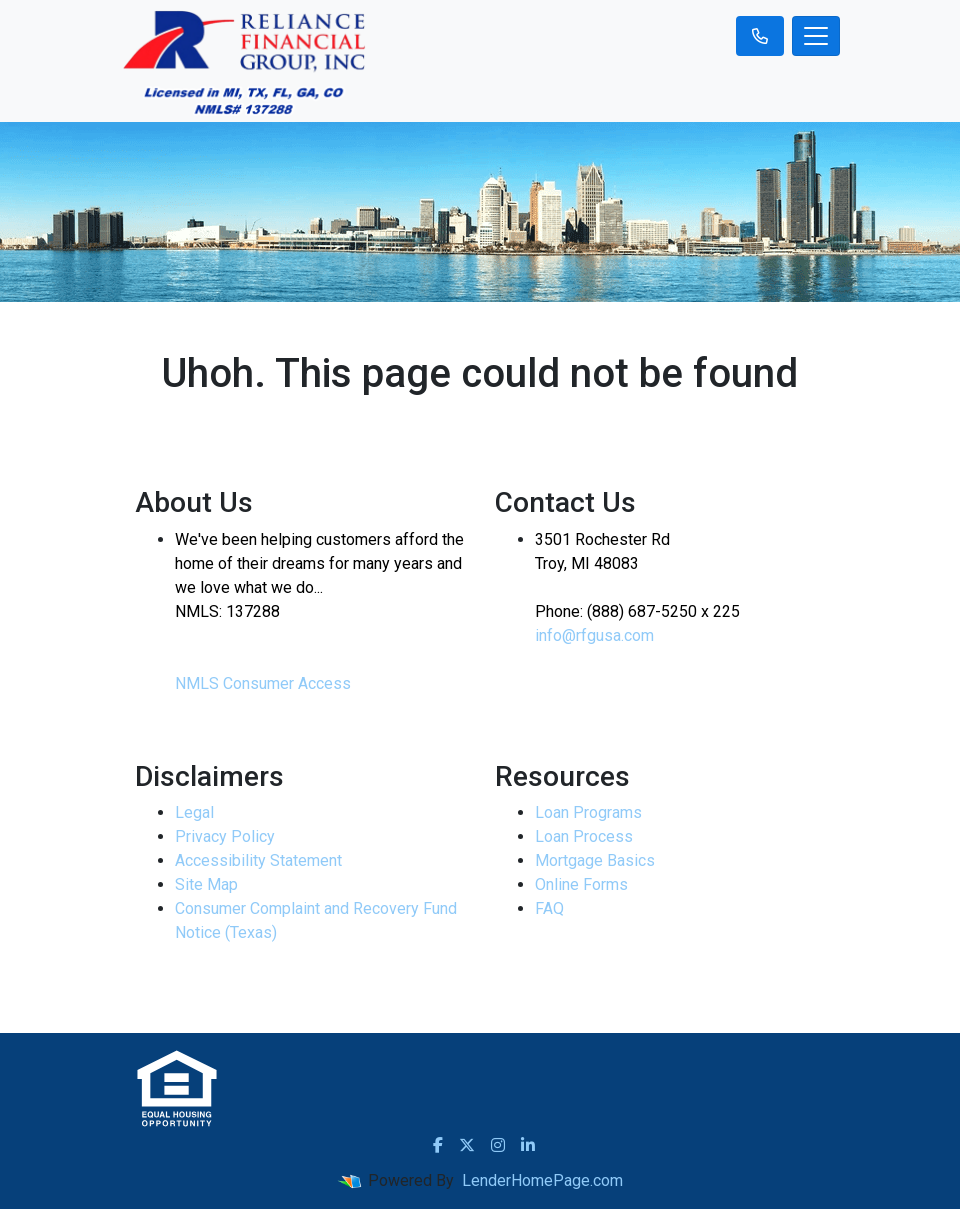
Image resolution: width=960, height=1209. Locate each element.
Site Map (206, 884)
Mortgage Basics (595, 860)
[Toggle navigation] (816, 36)
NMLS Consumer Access (263, 683)
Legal (194, 812)
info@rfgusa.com (594, 635)
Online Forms (581, 884)
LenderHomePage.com (542, 1180)
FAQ (549, 908)
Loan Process (584, 836)
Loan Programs (588, 812)
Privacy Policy (225, 836)
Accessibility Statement (258, 860)
